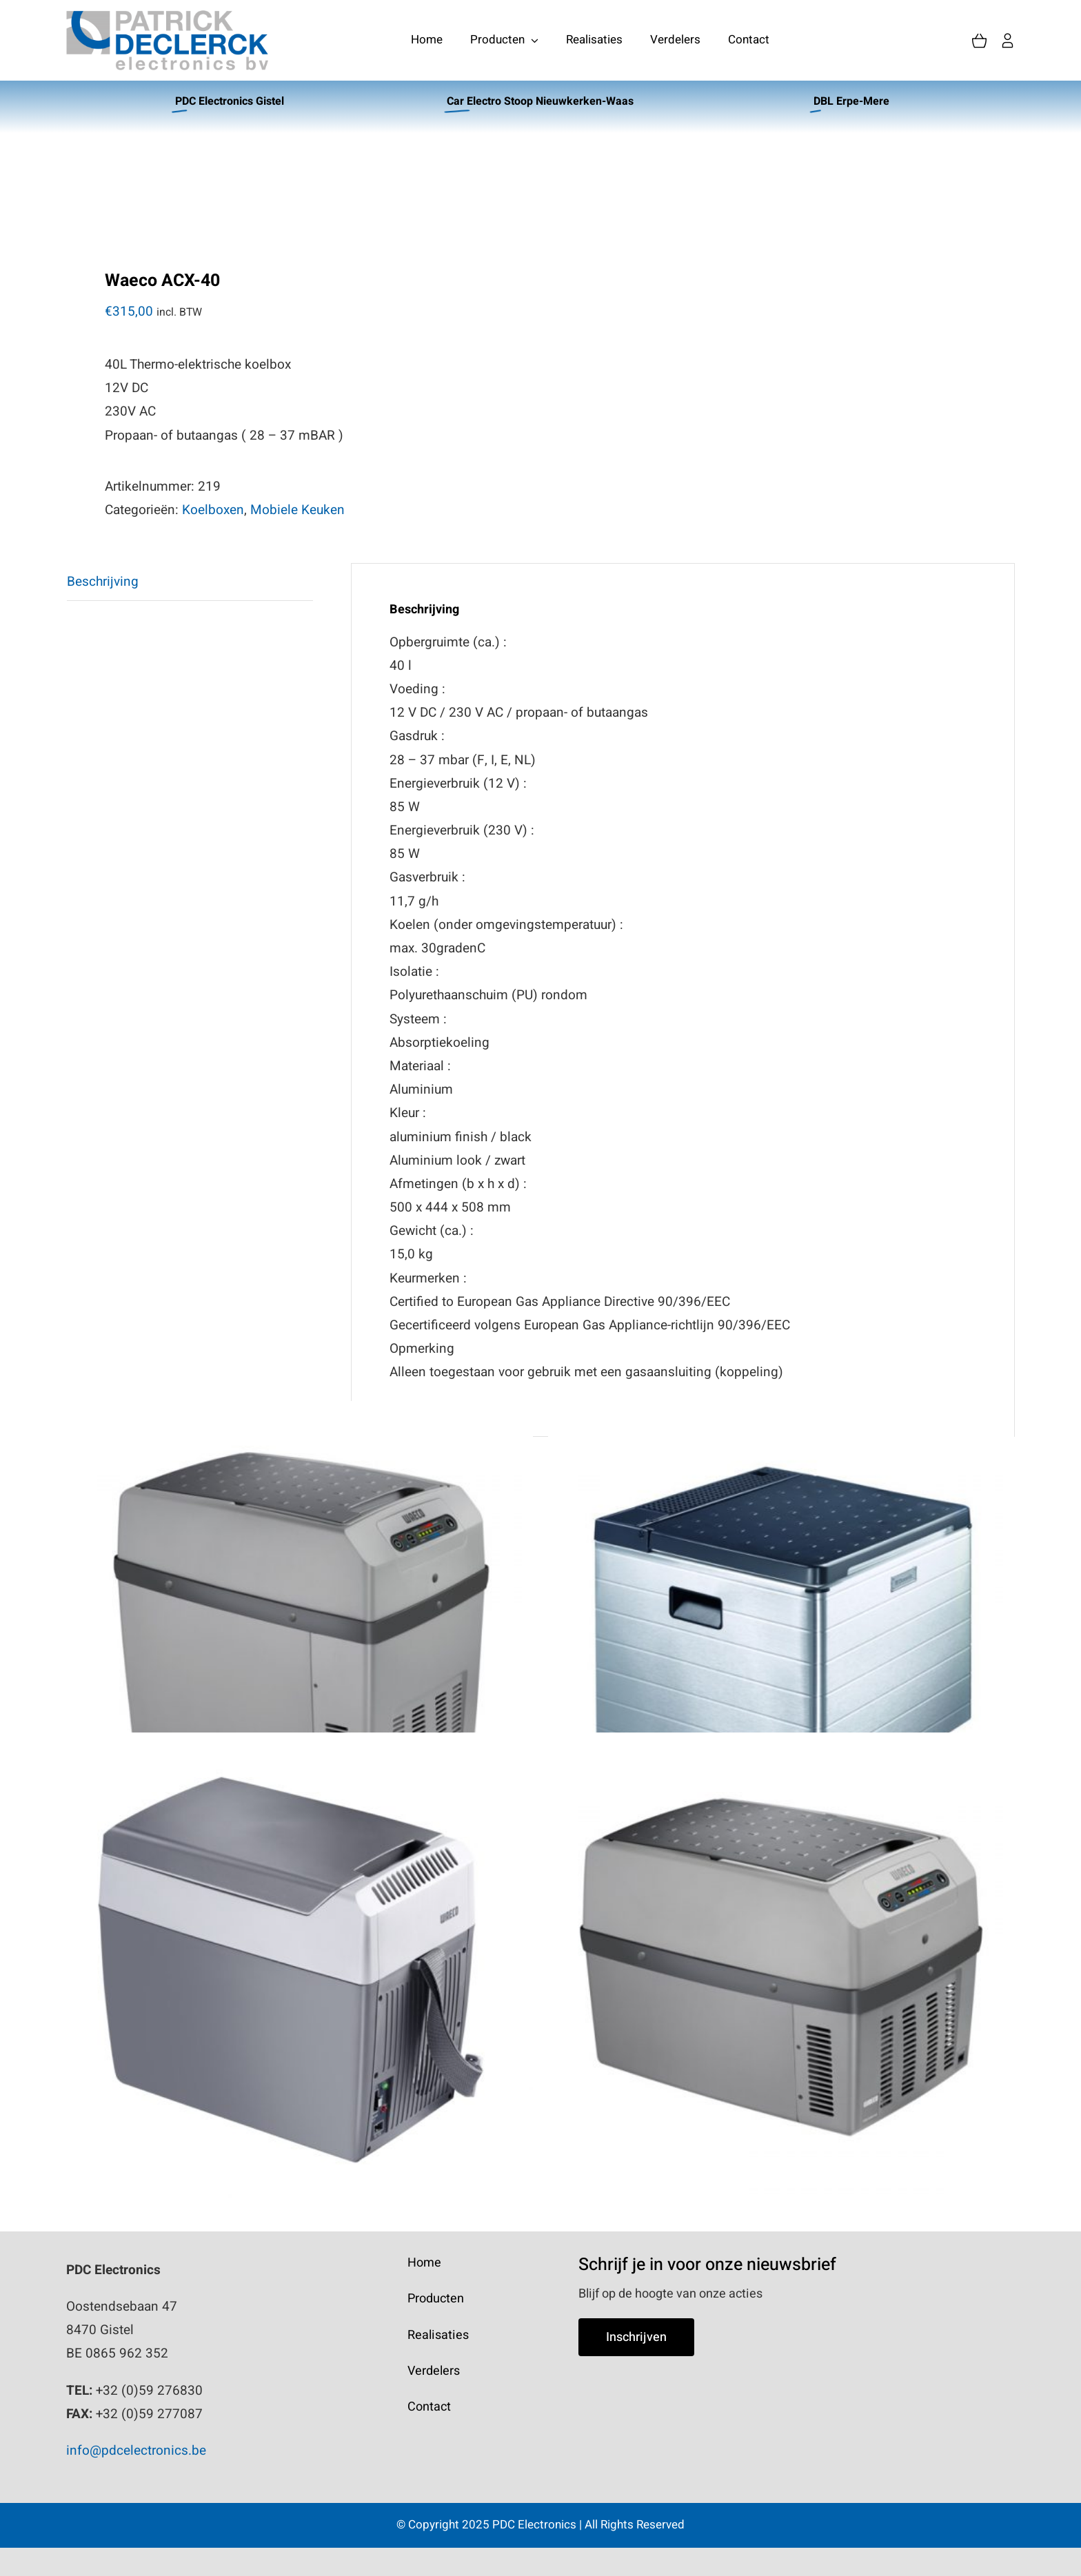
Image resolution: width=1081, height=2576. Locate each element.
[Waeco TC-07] (301, 1965)
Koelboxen (213, 510)
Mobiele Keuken (297, 510)
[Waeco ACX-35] (781, 1633)
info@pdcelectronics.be (136, 2450)
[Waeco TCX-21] (301, 1633)
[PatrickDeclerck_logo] (166, 16)
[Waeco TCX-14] (781, 1965)
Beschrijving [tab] (103, 581)
